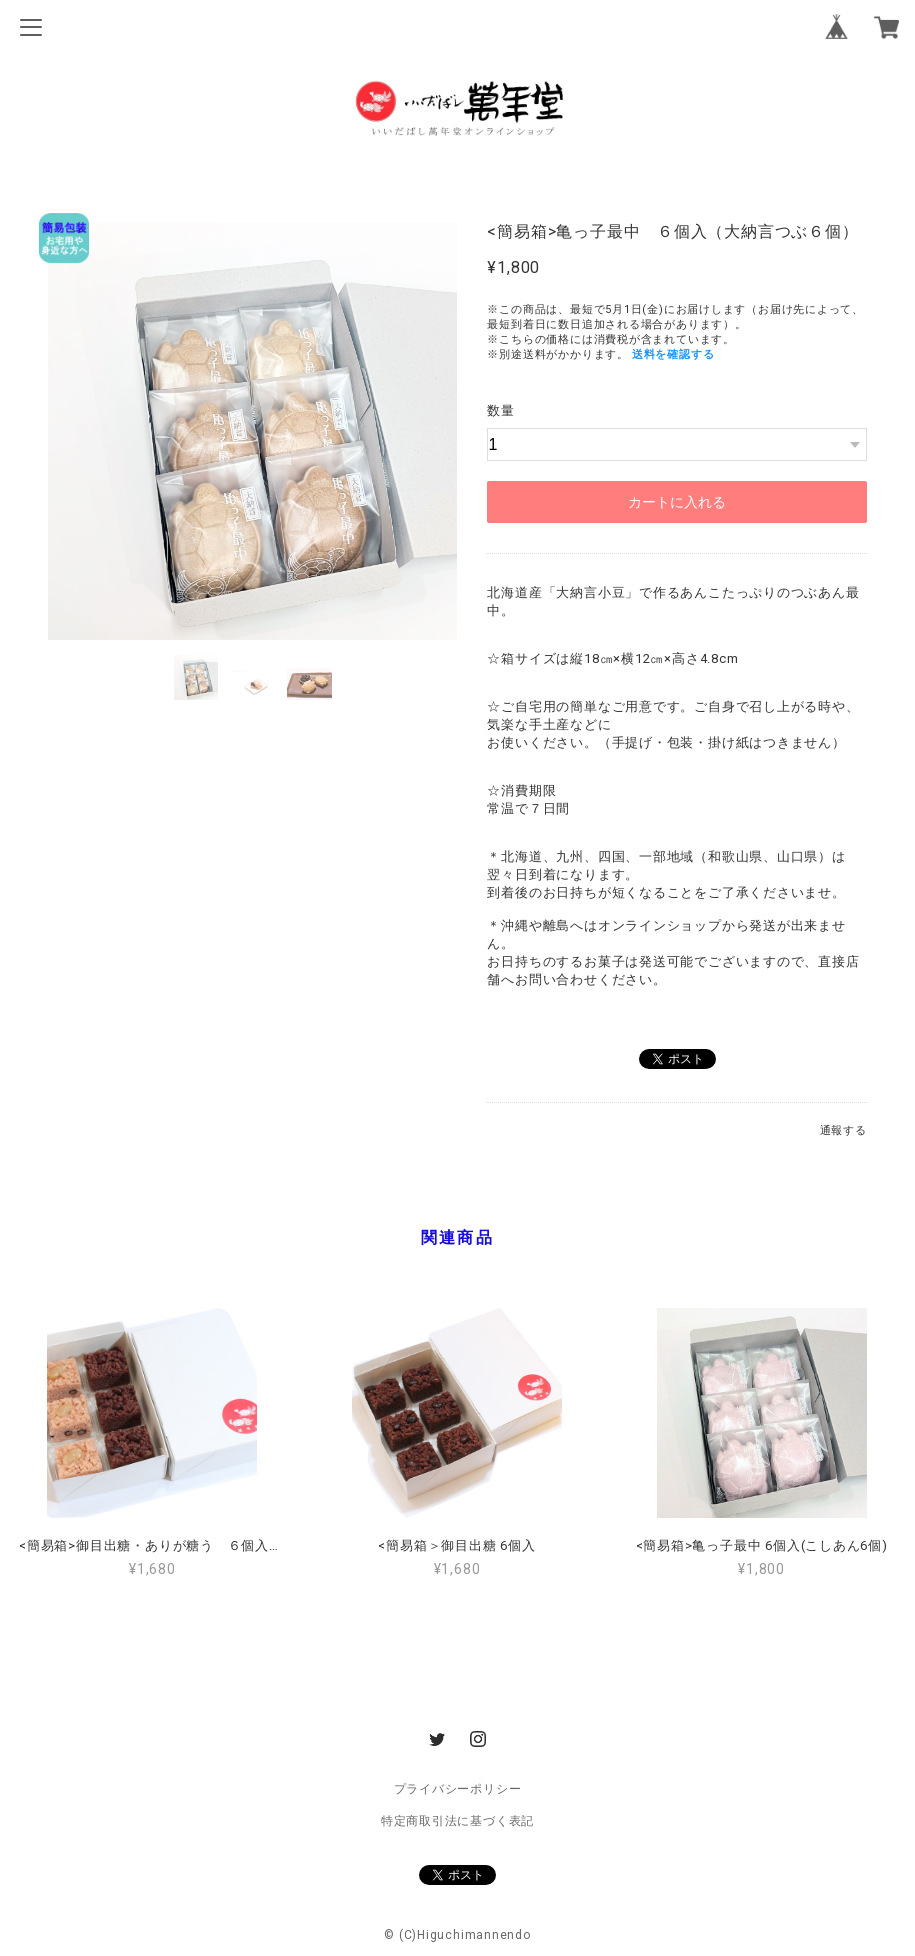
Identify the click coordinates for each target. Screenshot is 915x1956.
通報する (843, 1130)
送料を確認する (673, 354)
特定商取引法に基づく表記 (457, 1821)
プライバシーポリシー (458, 1789)
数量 (501, 410)
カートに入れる (677, 502)
